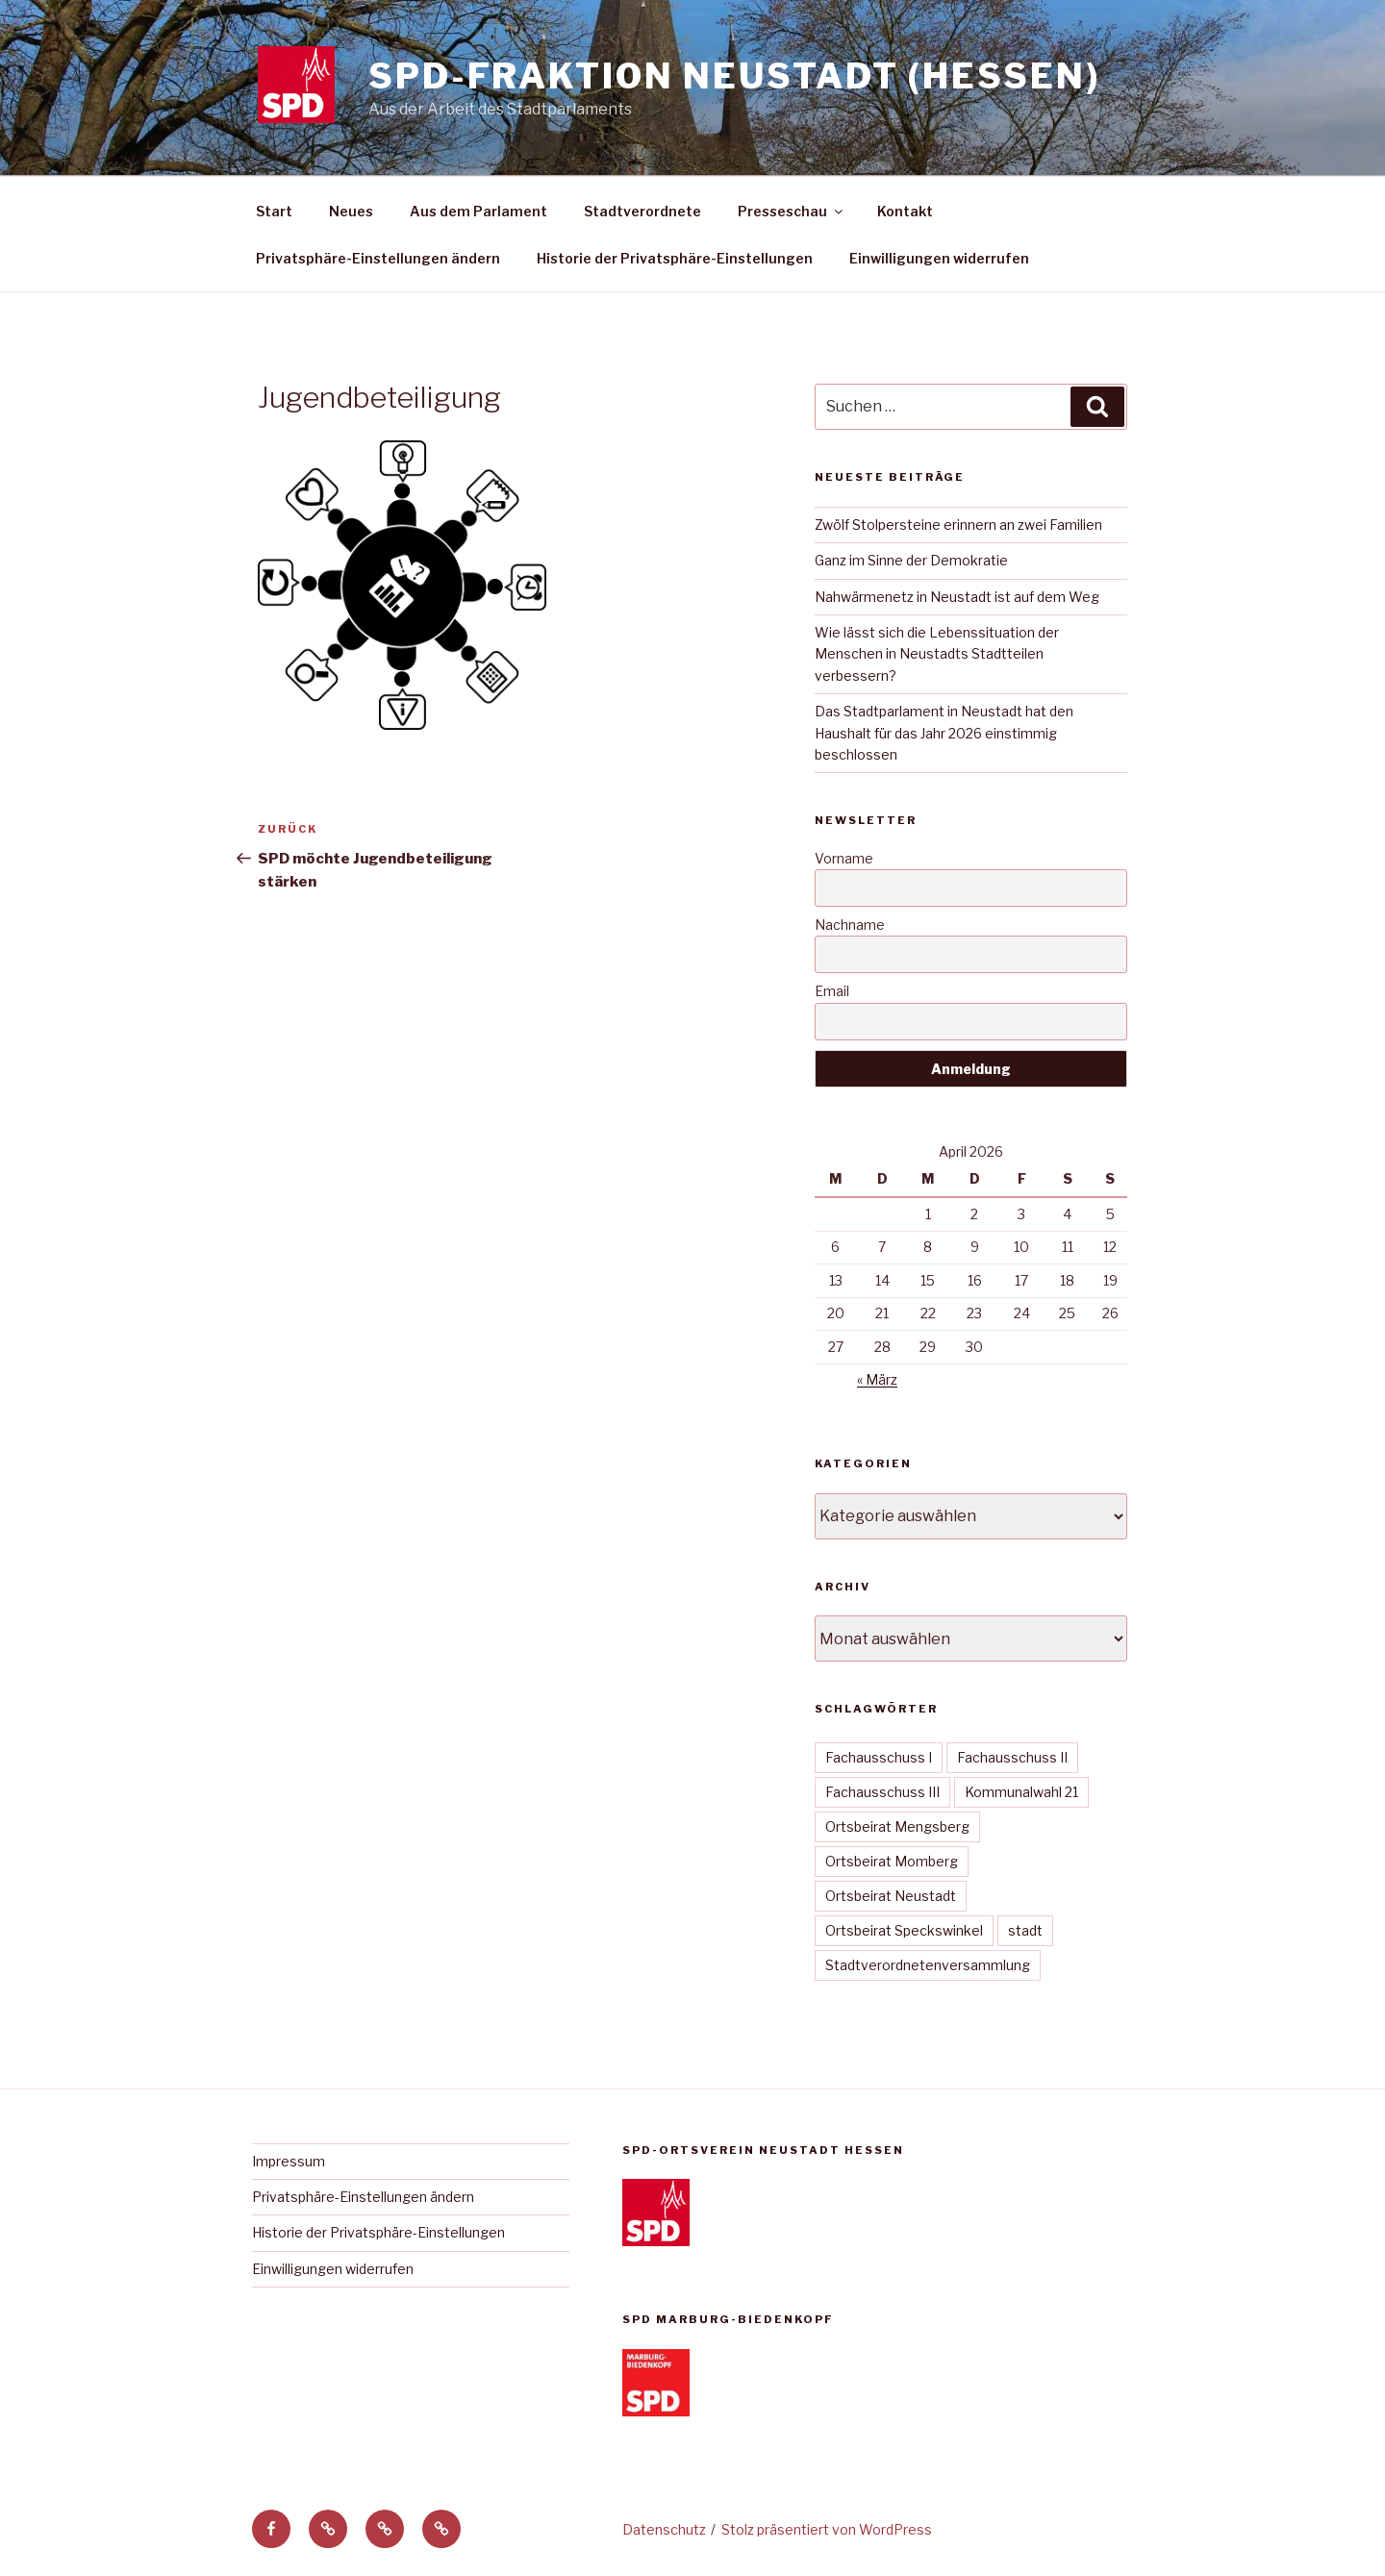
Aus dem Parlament (478, 211)
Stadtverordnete (642, 211)
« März (877, 1379)
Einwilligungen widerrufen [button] (939, 258)
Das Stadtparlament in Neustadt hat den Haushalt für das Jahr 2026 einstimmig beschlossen (944, 733)
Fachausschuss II (1012, 1757)
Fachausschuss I (878, 1757)
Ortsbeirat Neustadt (890, 1896)
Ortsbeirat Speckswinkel (904, 1930)
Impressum (288, 2161)
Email (832, 991)
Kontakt (905, 211)
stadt (1025, 1930)
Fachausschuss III (882, 1792)
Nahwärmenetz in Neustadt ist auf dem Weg (957, 596)
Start (274, 211)
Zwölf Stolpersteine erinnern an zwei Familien (958, 524)
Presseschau (791, 211)
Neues (351, 211)
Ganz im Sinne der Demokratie (911, 560)
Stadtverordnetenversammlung (927, 1965)
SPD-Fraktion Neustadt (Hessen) (733, 76)
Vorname (844, 858)
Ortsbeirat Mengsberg (897, 1826)
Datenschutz (664, 2529)
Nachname (850, 924)
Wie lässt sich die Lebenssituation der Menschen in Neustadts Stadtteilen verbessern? (937, 654)
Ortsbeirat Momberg (891, 1861)
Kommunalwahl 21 (1021, 1792)
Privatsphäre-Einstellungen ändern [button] (378, 258)
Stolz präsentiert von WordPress (826, 2529)
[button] (328, 2529)
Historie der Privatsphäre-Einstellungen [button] (675, 258)
